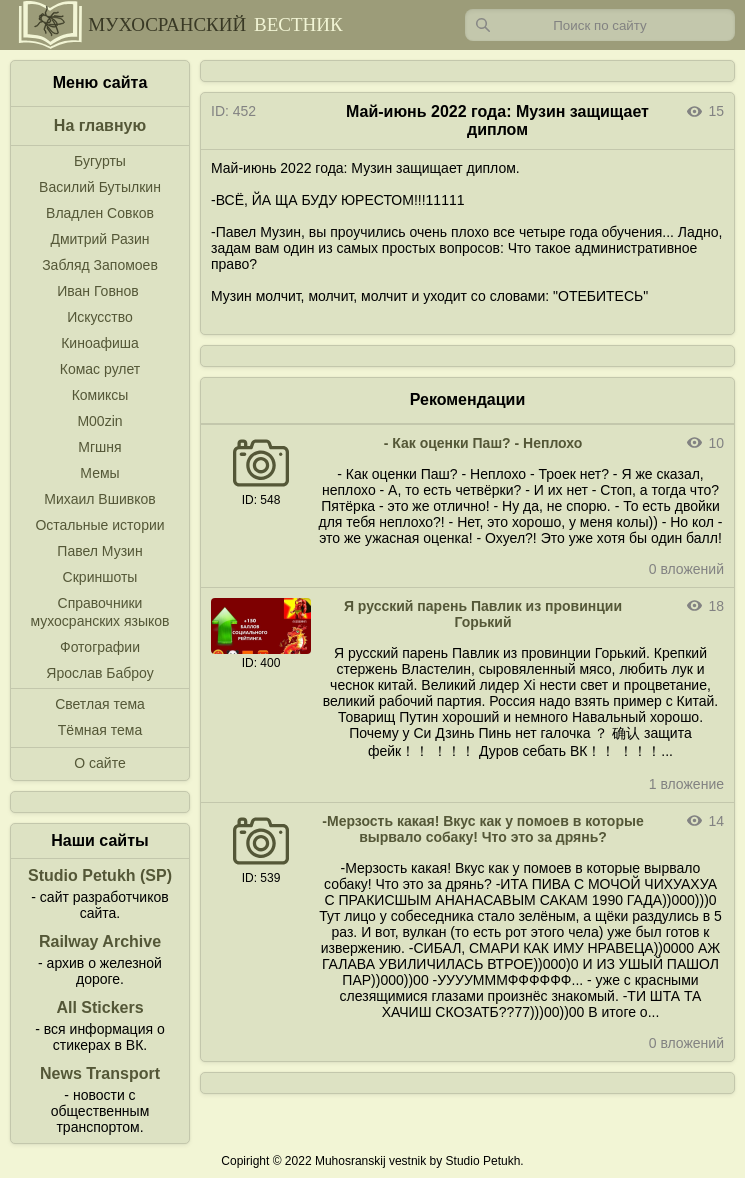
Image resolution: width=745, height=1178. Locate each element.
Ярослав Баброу (99, 673)
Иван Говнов (98, 291)
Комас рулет (100, 369)
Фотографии (100, 647)
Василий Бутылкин (100, 187)
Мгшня (99, 447)
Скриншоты (100, 577)
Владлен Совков (100, 213)
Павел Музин (99, 551)
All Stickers (99, 1007)
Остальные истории (99, 525)
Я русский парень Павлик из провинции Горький (483, 614)
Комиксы (100, 395)
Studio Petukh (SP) (100, 875)
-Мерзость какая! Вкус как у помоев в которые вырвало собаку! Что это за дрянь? (482, 829)
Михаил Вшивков (99, 499)
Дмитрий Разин (99, 239)
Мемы (99, 473)
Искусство (100, 317)
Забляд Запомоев (100, 265)
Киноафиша (100, 343)
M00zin (99, 421)
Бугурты (100, 161)
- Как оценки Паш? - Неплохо (483, 443)
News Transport (100, 1073)
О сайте (99, 763)
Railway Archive (100, 941)
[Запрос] (600, 25)
